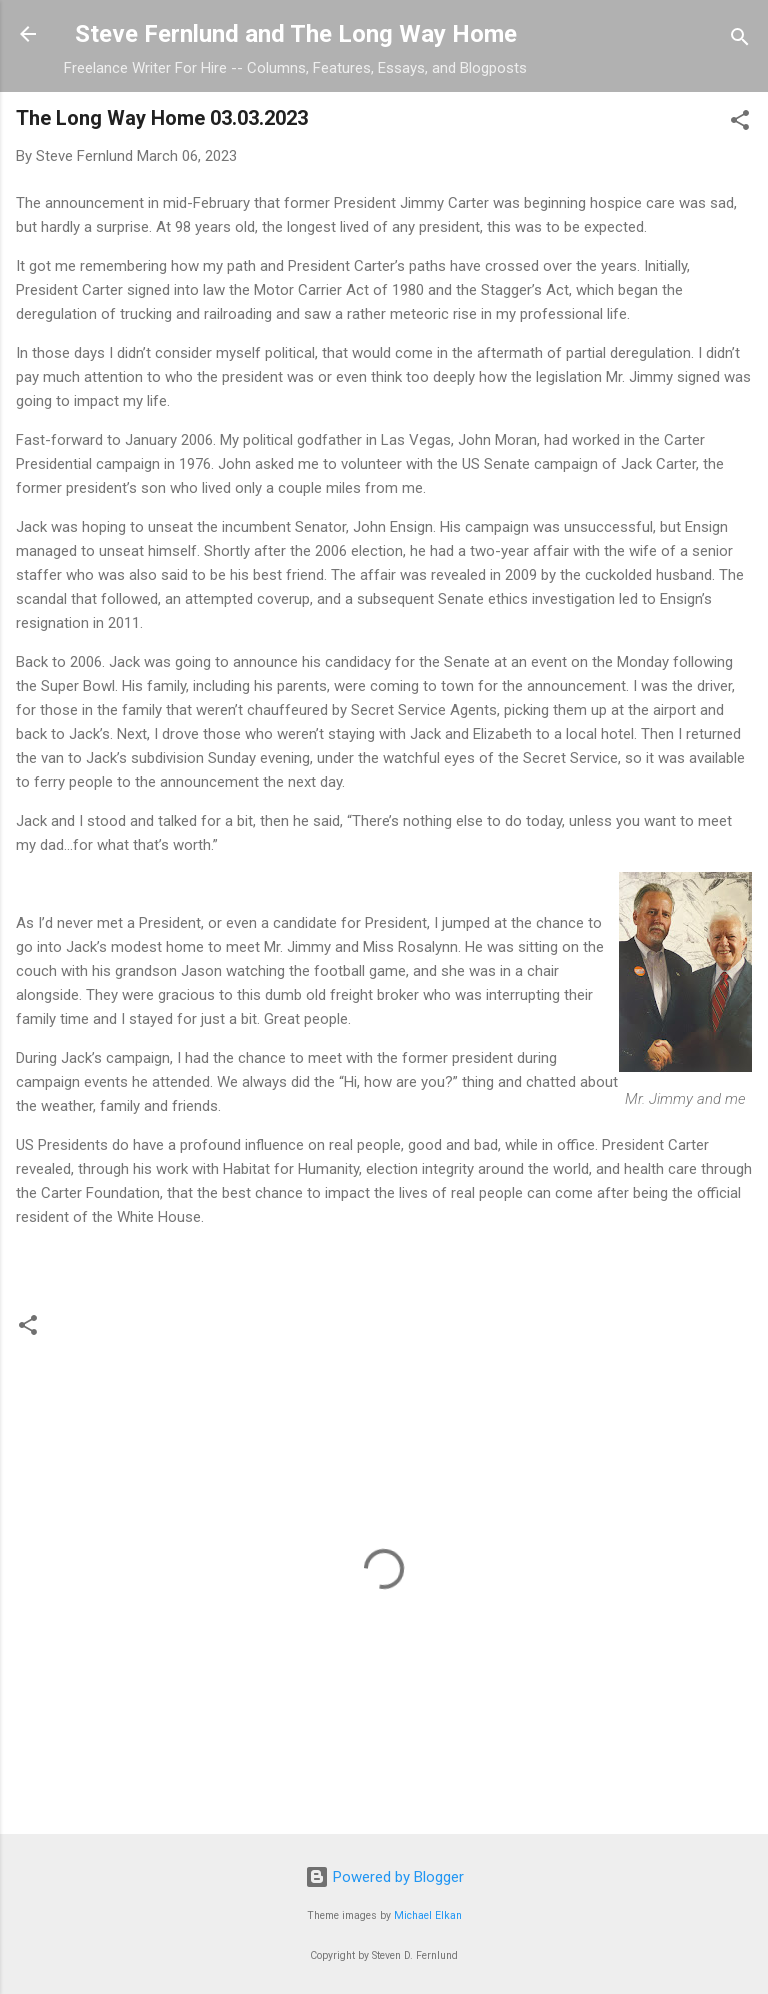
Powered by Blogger (384, 1877)
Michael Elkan (428, 1915)
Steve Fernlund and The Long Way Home (296, 34)
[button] (740, 123)
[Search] (740, 40)
